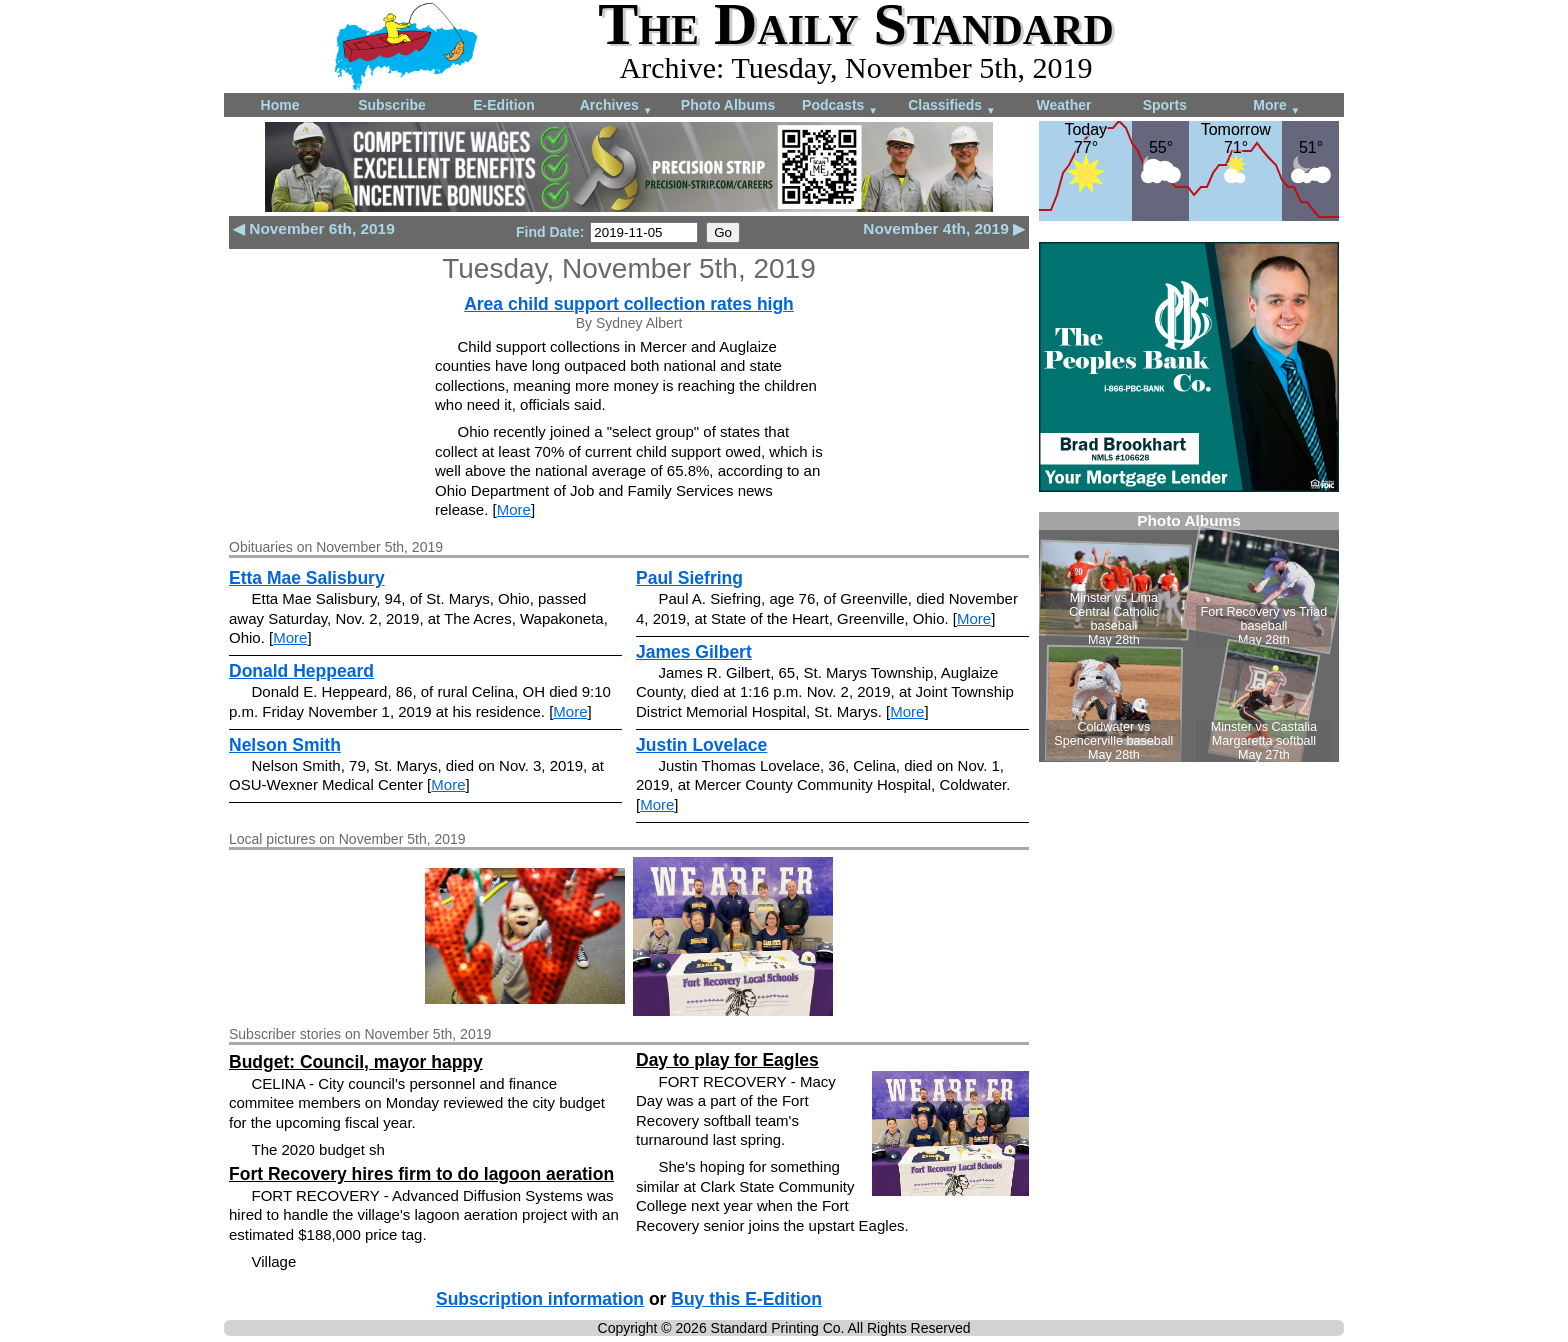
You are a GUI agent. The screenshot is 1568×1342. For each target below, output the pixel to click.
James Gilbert (694, 652)
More (1276, 106)
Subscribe (392, 105)
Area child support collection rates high (629, 304)
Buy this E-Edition (746, 1299)
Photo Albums (728, 105)
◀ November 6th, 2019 (314, 228)
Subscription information (540, 1299)
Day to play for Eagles (727, 1060)
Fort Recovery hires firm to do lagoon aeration (421, 1174)
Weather (1064, 105)
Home (280, 105)
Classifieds (952, 106)
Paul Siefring (689, 578)
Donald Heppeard (301, 671)
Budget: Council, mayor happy (356, 1062)
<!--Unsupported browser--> (1189, 637)
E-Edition (503, 105)
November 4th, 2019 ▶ (944, 228)
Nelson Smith (285, 745)
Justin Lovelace (701, 745)
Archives (616, 106)
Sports (1165, 105)
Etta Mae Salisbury (307, 578)
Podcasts (840, 106)
